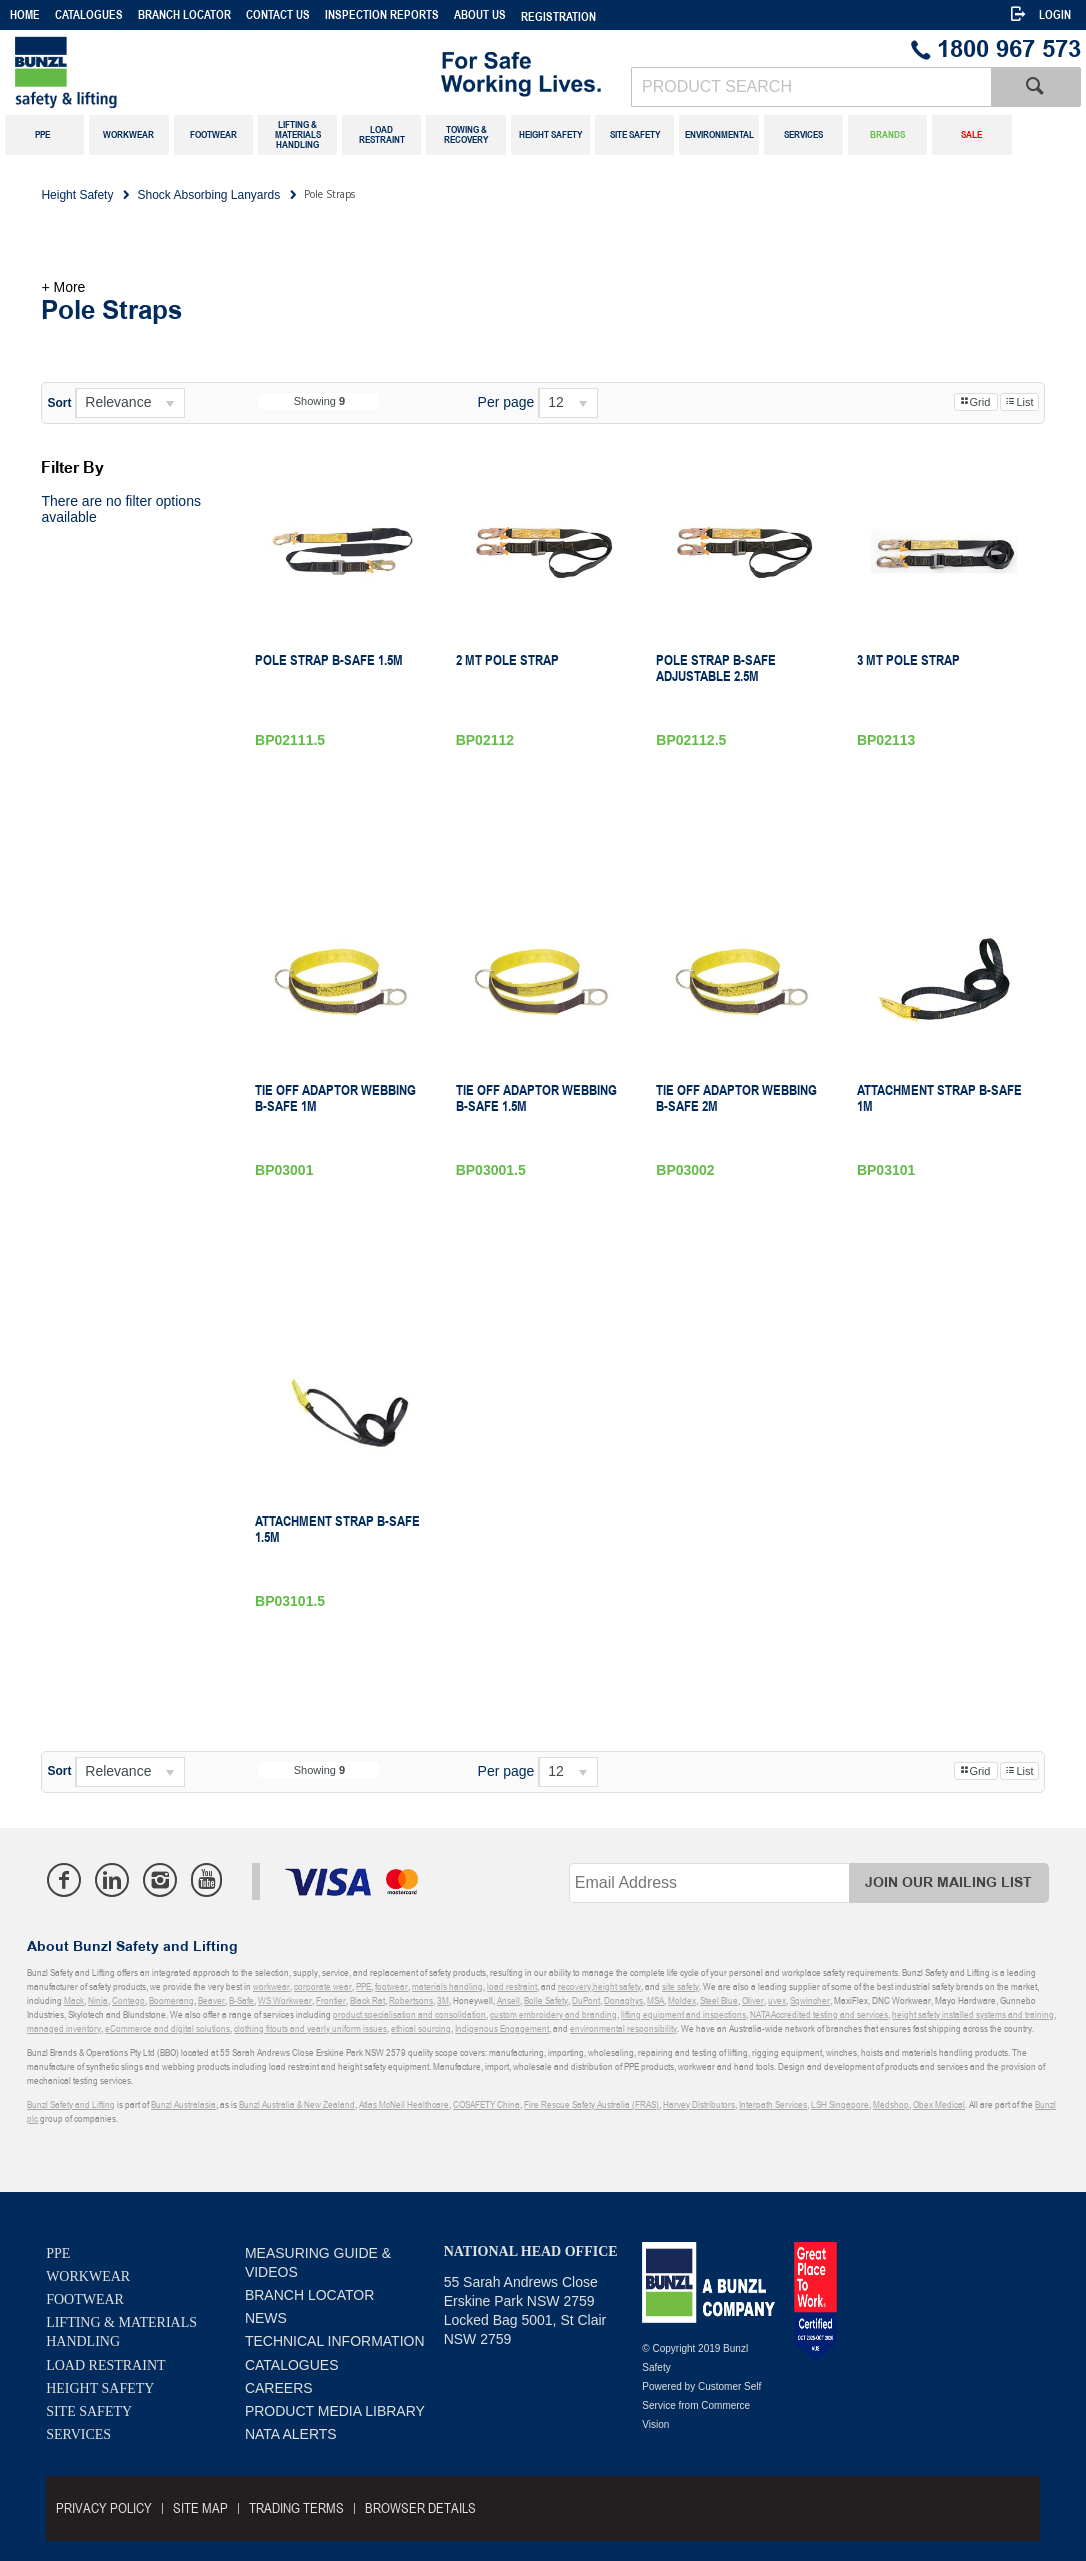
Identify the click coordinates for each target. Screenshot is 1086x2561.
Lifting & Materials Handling (121, 2332)
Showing (319, 401)
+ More (63, 287)
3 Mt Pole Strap (908, 660)
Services (78, 2434)
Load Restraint (105, 2365)
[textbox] (811, 87)
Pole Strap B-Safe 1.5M (329, 660)
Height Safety (100, 2388)
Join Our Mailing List (948, 1882)
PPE (58, 2253)
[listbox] (130, 403)
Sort (59, 403)
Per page (506, 402)
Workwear (88, 2276)
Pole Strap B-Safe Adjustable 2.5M (716, 668)
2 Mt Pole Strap (507, 660)
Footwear (85, 2299)
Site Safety (89, 2411)
